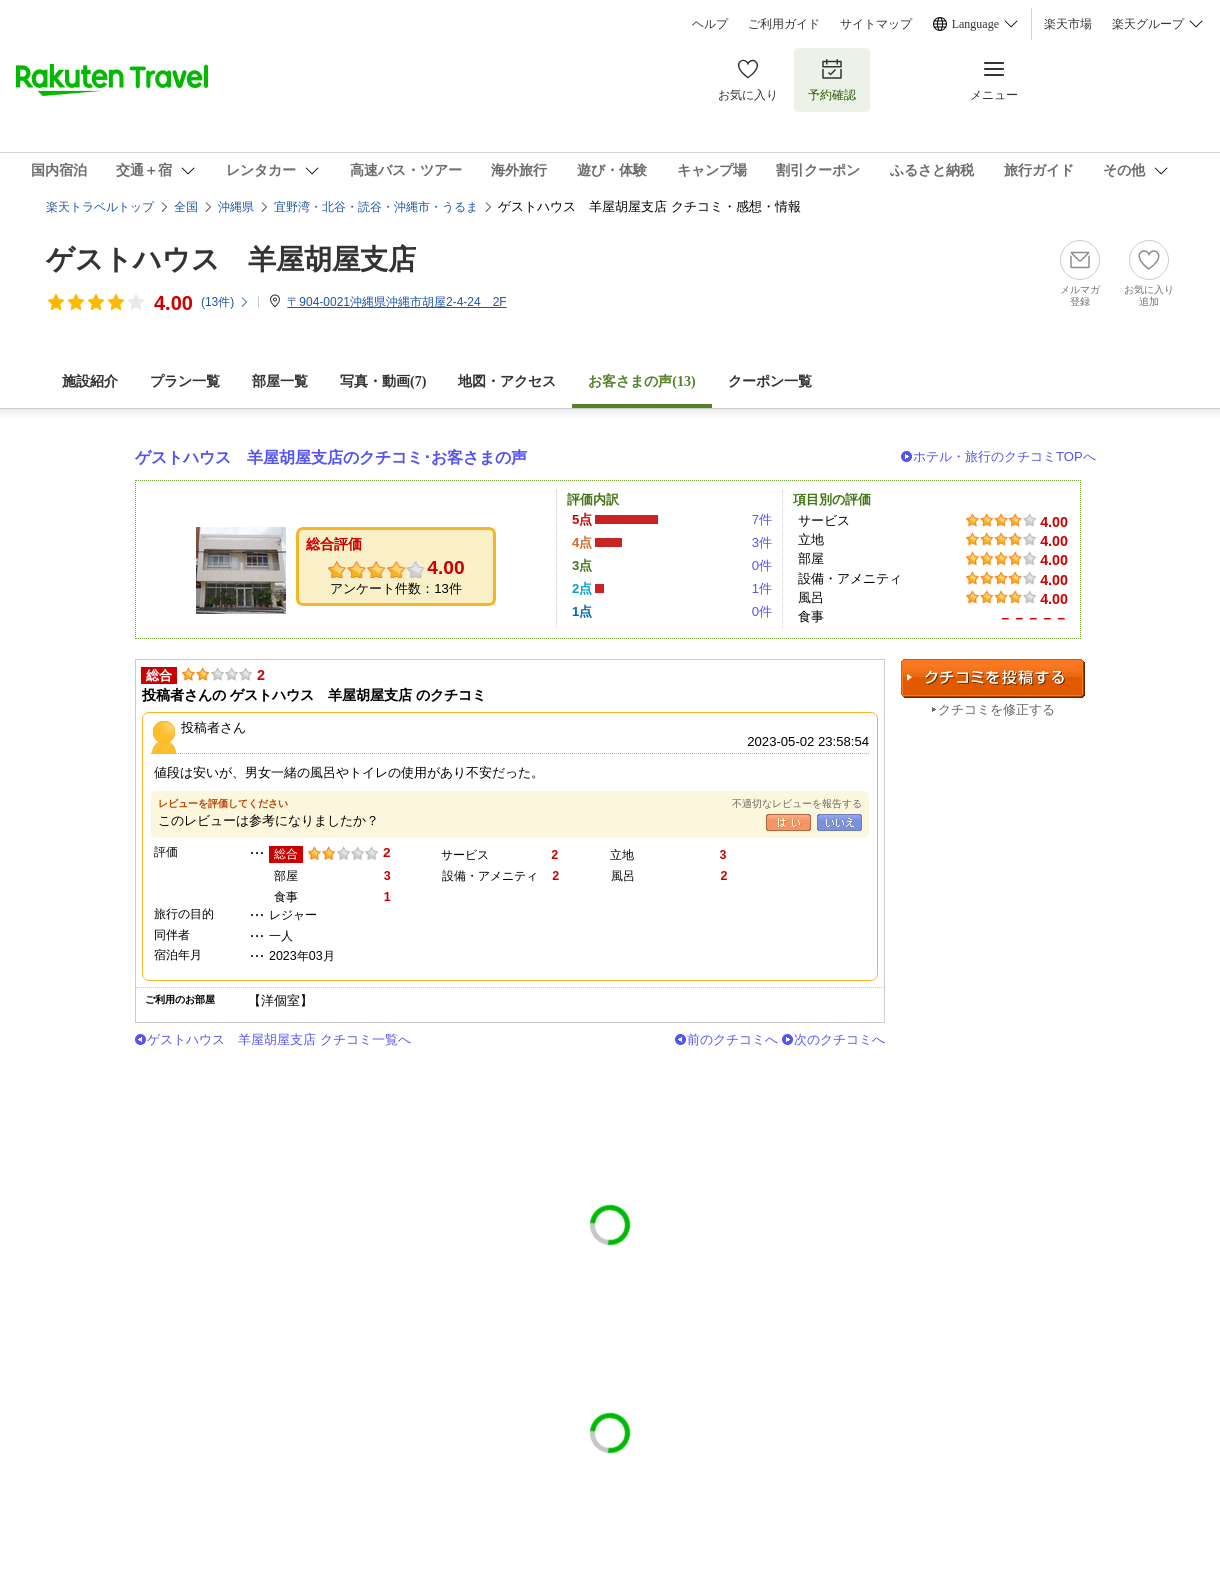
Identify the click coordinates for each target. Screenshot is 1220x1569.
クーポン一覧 (770, 381)
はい (788, 822)
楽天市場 (1068, 24)
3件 (762, 542)
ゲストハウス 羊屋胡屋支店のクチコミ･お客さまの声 (331, 457)
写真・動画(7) (383, 381)
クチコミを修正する (996, 709)
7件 (762, 519)
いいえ (839, 822)
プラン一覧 (185, 381)
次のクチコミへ (839, 1039)
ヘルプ (710, 24)
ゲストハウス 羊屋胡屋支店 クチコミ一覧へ (279, 1039)
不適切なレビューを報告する (797, 803)
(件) (225, 302)
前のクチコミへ (732, 1039)
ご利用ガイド (784, 24)
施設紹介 (90, 381)
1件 (762, 588)
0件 (762, 565)
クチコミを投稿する (993, 678)
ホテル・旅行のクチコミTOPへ (1004, 456)
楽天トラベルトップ (100, 207)
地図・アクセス (507, 381)
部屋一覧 (280, 381)
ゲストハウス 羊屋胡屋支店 (231, 259)
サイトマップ (876, 24)
